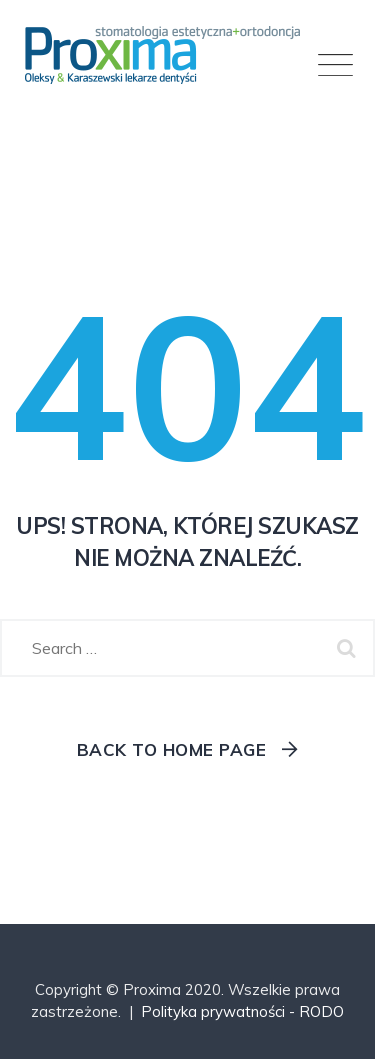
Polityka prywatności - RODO (242, 1011)
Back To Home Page (172, 749)
